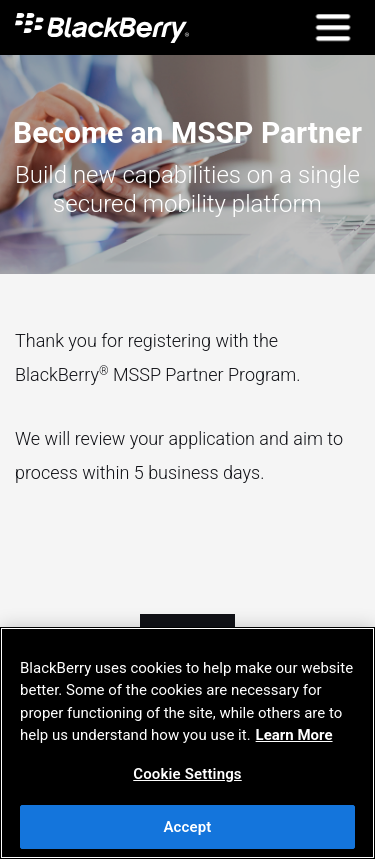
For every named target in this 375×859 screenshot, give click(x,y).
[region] (187, 743)
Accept (187, 827)
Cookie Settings (187, 774)
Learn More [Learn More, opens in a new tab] (294, 735)
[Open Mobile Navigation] (332, 27)
